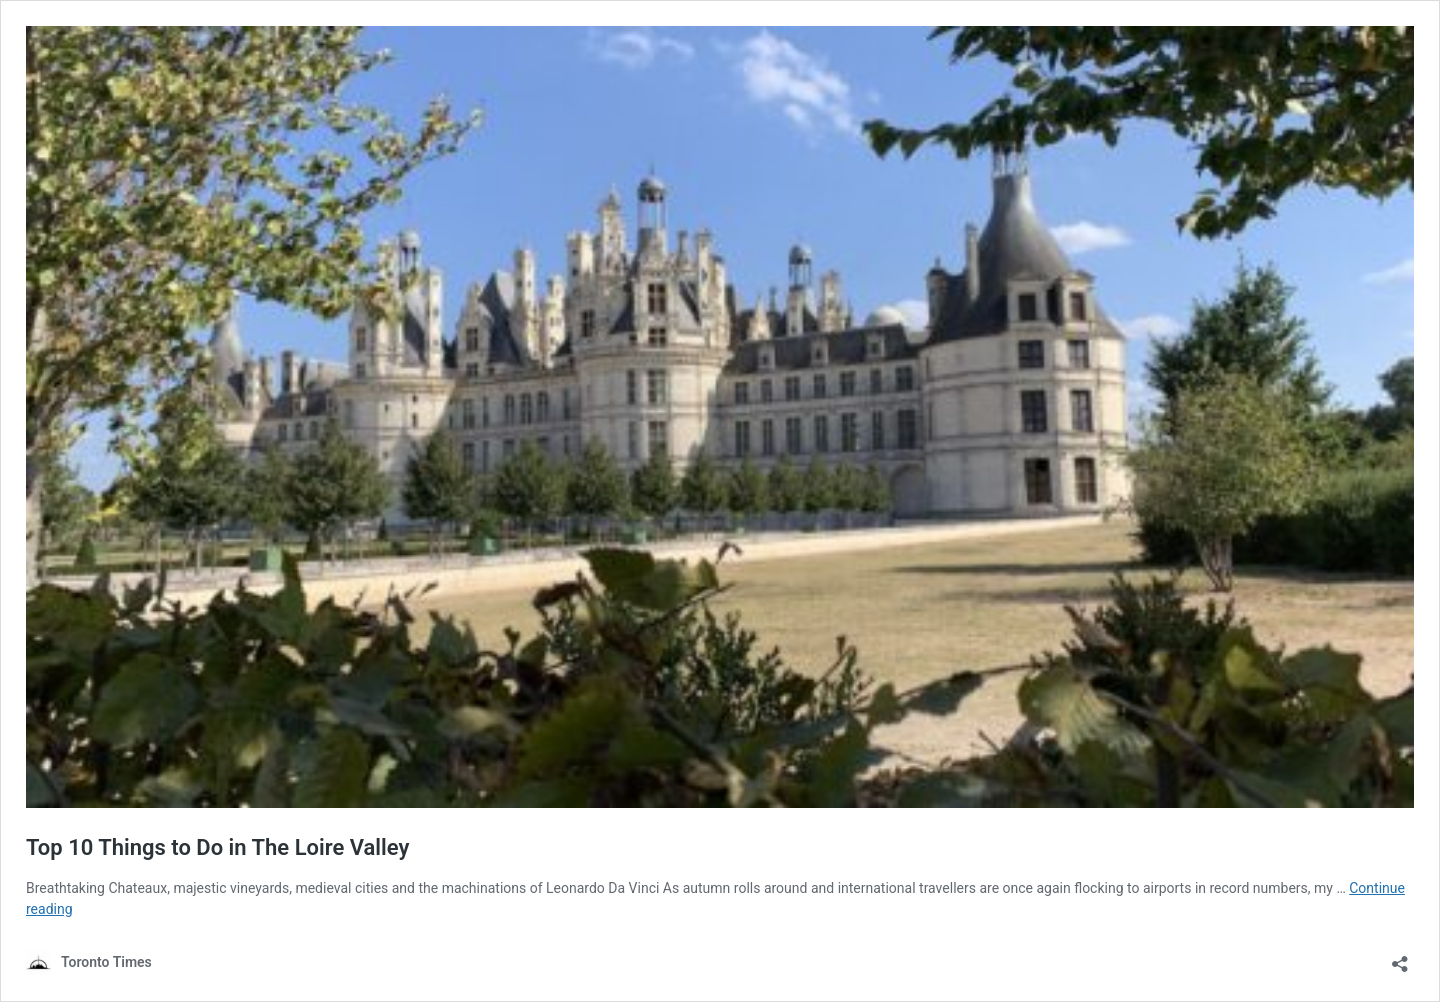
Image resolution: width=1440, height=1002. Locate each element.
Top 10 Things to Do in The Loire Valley (217, 847)
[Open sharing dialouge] (1400, 957)
